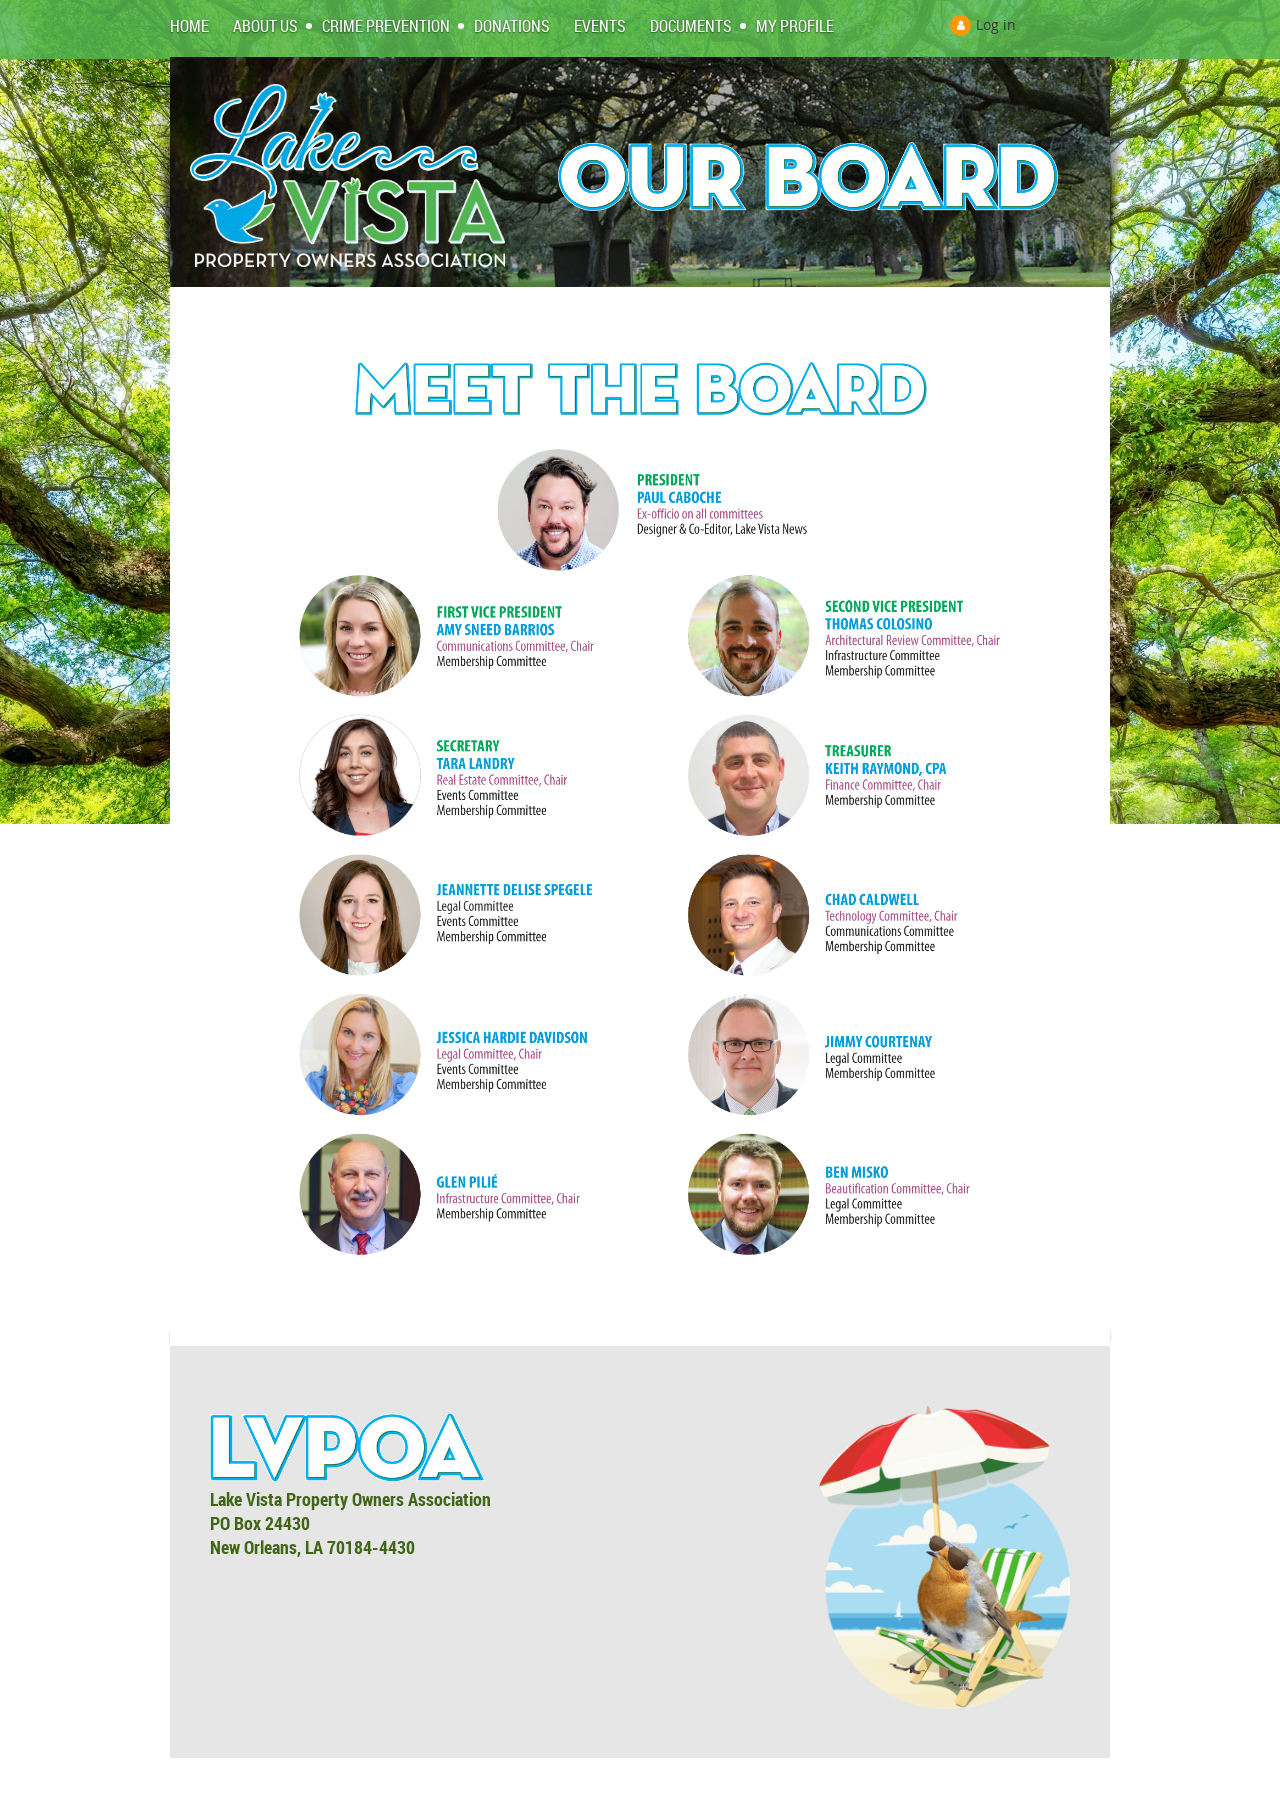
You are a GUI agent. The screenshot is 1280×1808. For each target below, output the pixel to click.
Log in (996, 24)
